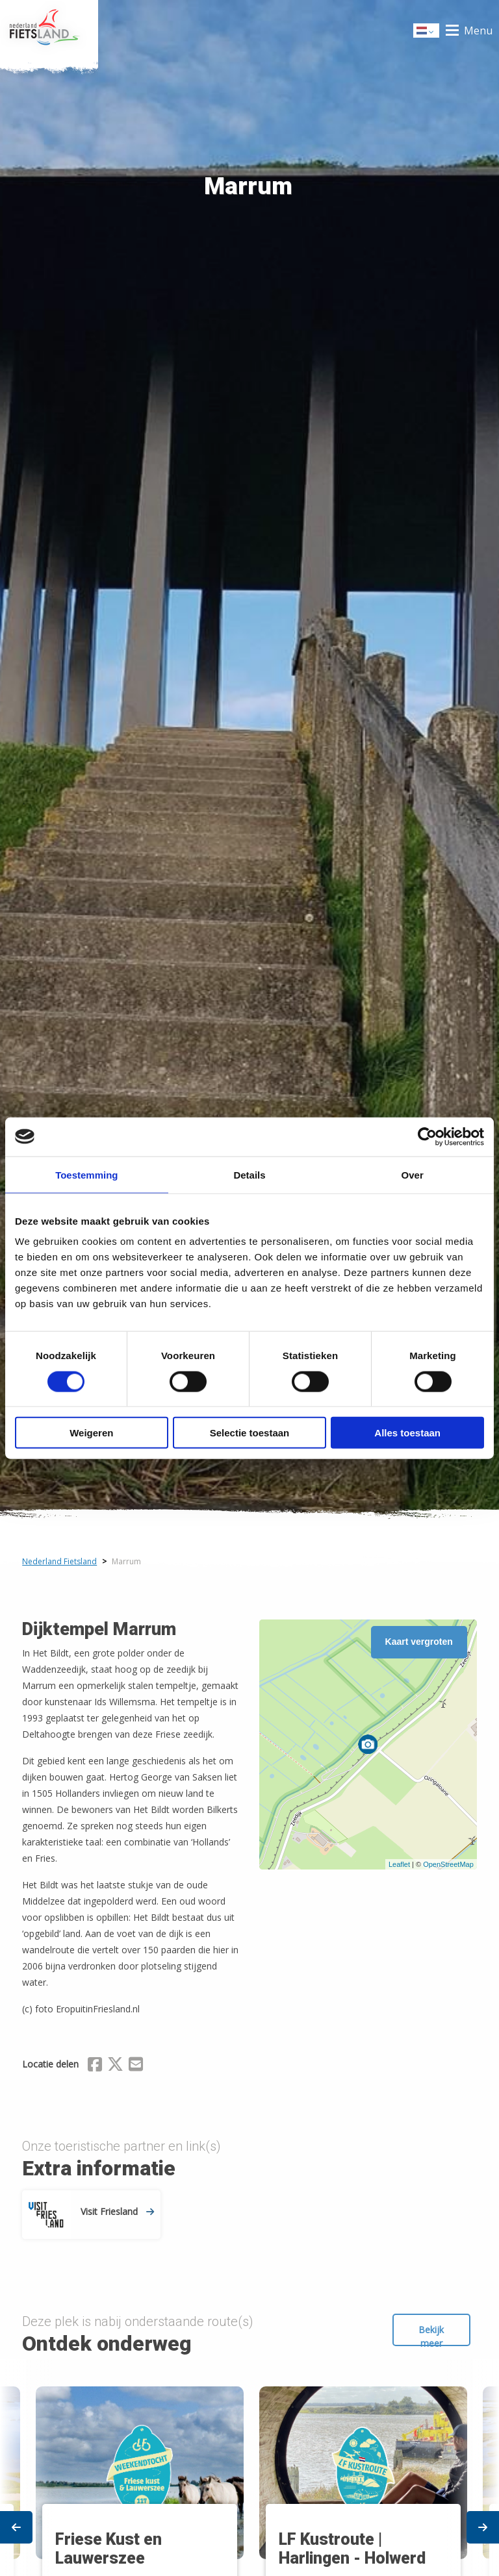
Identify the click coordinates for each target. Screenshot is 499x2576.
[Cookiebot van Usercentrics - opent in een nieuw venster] (427, 1136)
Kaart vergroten (419, 1641)
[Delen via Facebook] (95, 2066)
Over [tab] (413, 1174)
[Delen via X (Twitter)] (115, 2066)
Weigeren (91, 1432)
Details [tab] (249, 1174)
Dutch (426, 31)
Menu (478, 30)
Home (49, 30)
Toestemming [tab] (86, 1174)
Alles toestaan (407, 1432)
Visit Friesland (117, 2211)
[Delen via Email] (136, 2066)
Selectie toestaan (250, 1432)
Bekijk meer (431, 2334)
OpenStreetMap (448, 1864)
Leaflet (399, 1864)
